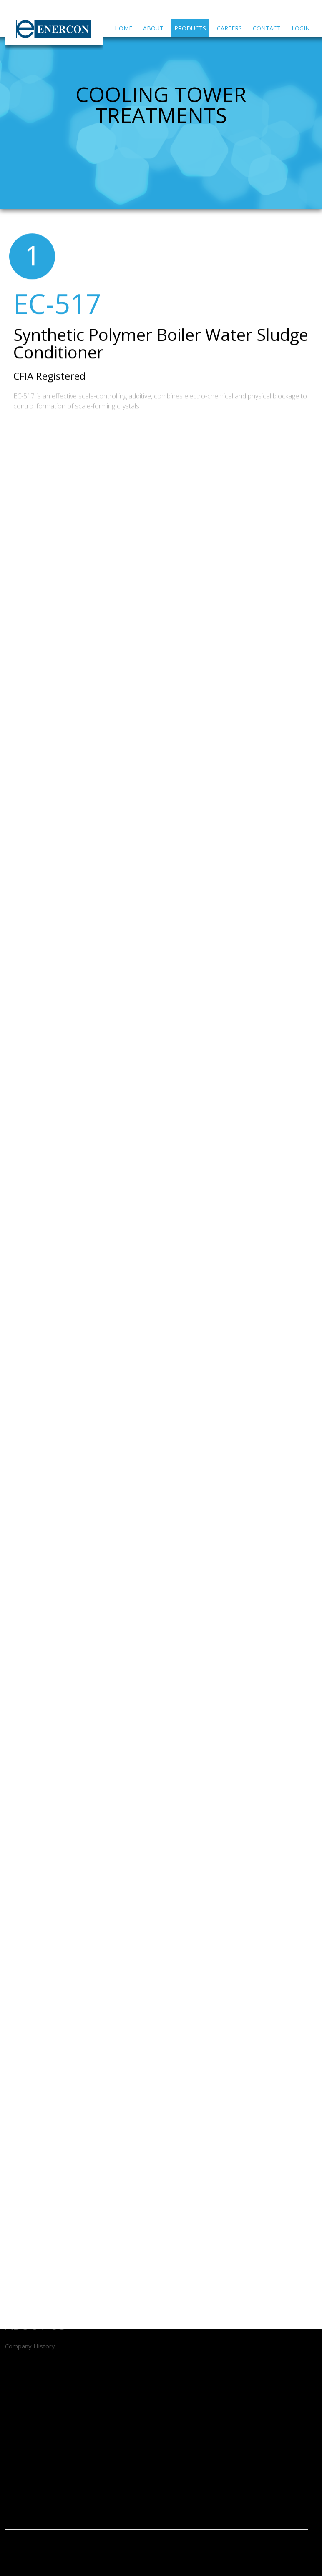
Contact (267, 28)
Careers (229, 28)
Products (190, 28)
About (153, 28)
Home (123, 28)
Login (301, 28)
